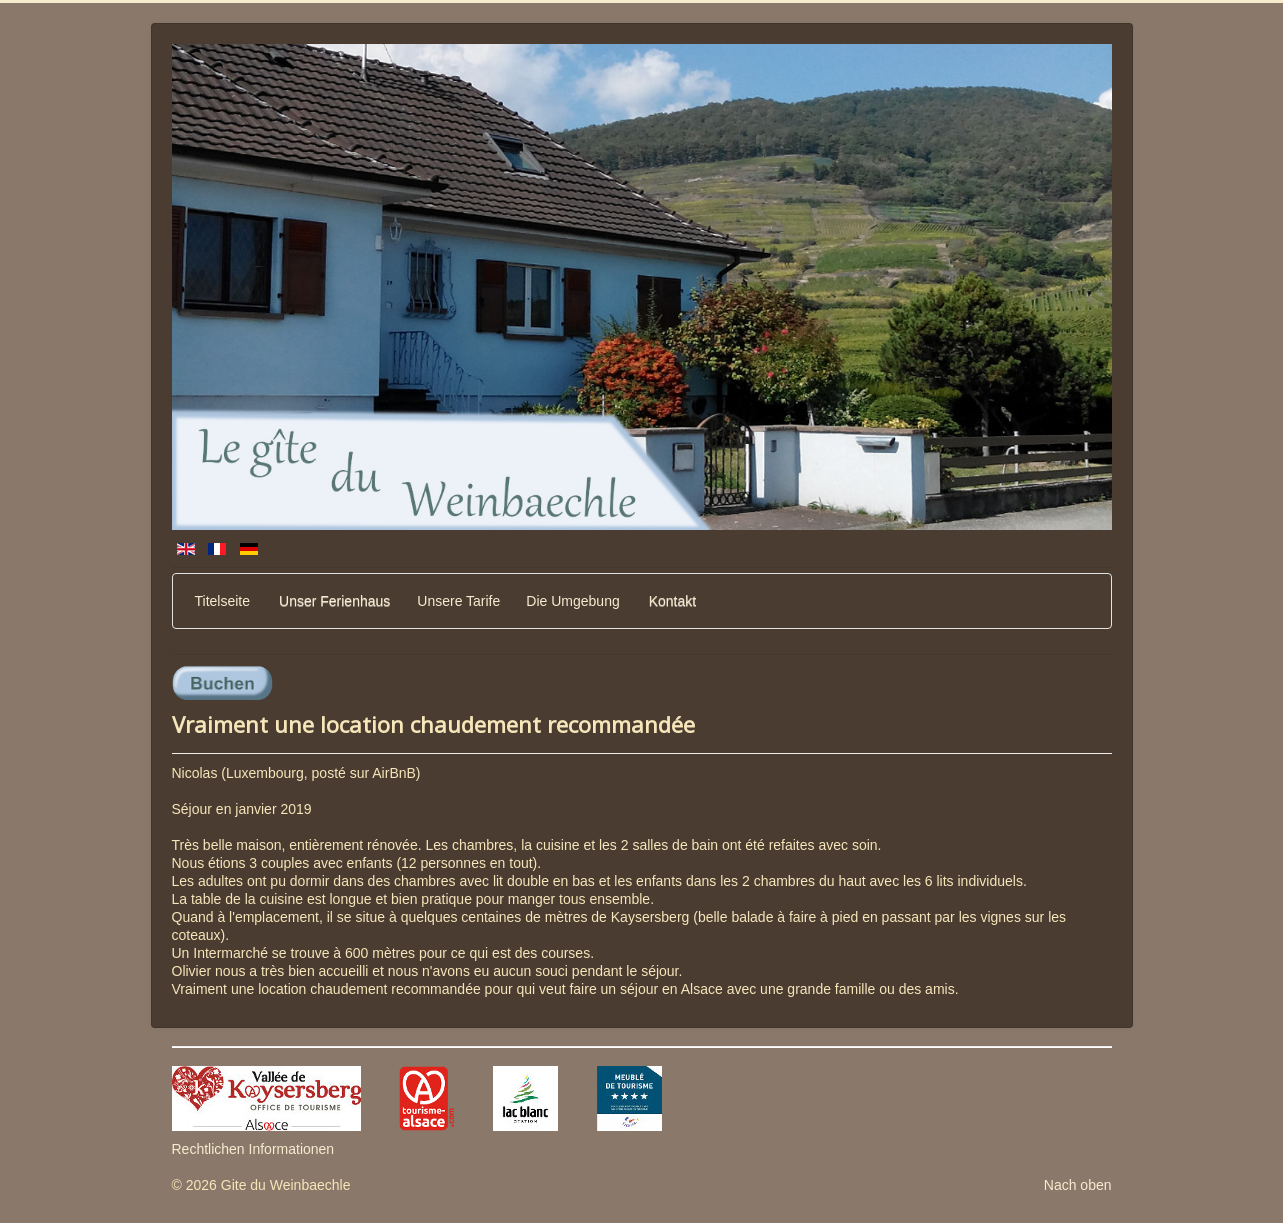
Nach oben (1078, 1185)
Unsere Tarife (458, 601)
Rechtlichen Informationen (253, 1149)
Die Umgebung (572, 601)
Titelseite (223, 601)
